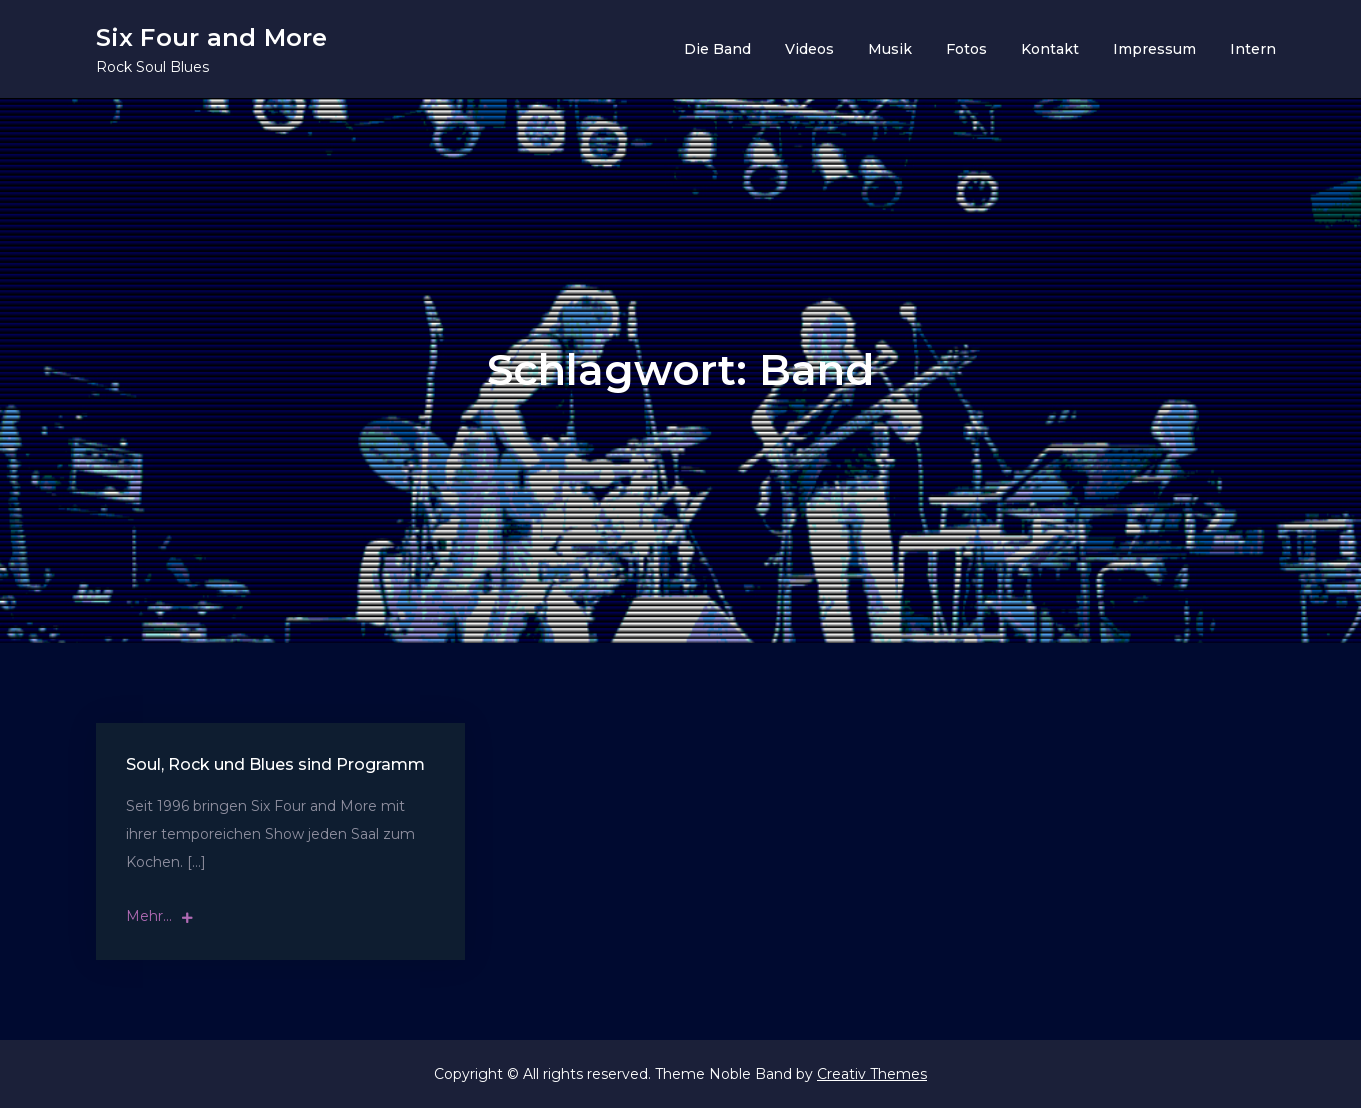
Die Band (717, 49)
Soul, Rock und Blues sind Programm (275, 764)
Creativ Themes (872, 1074)
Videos (809, 49)
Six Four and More (212, 37)
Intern (1253, 49)
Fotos (966, 49)
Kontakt (1050, 49)
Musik (890, 49)
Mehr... (159, 916)
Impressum (1154, 49)
